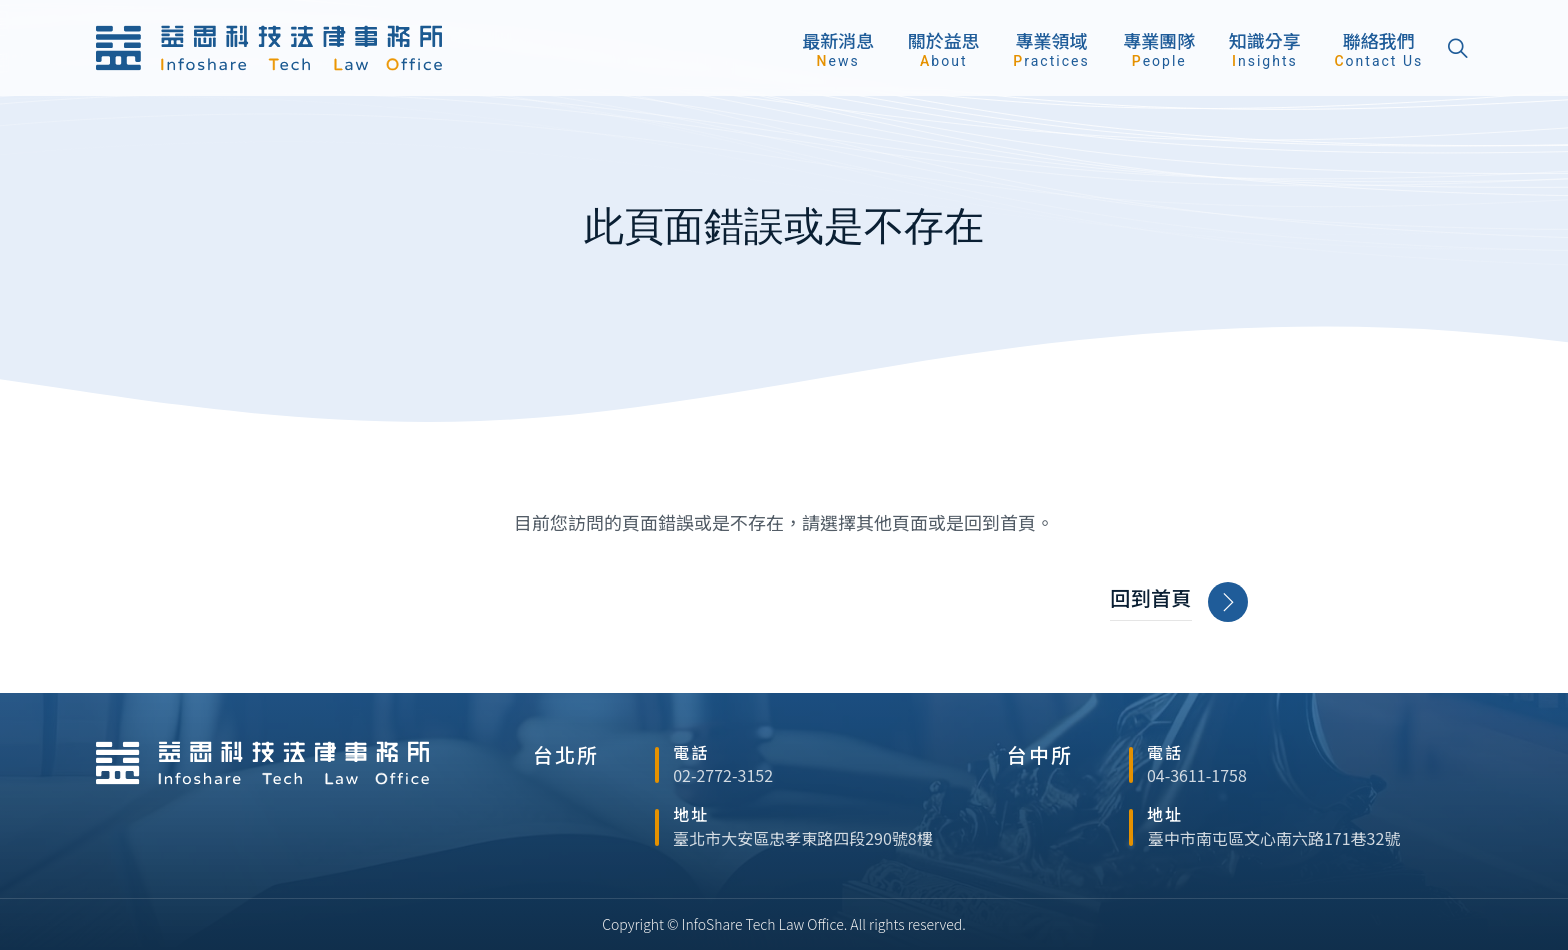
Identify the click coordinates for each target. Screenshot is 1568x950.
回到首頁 (1178, 602)
